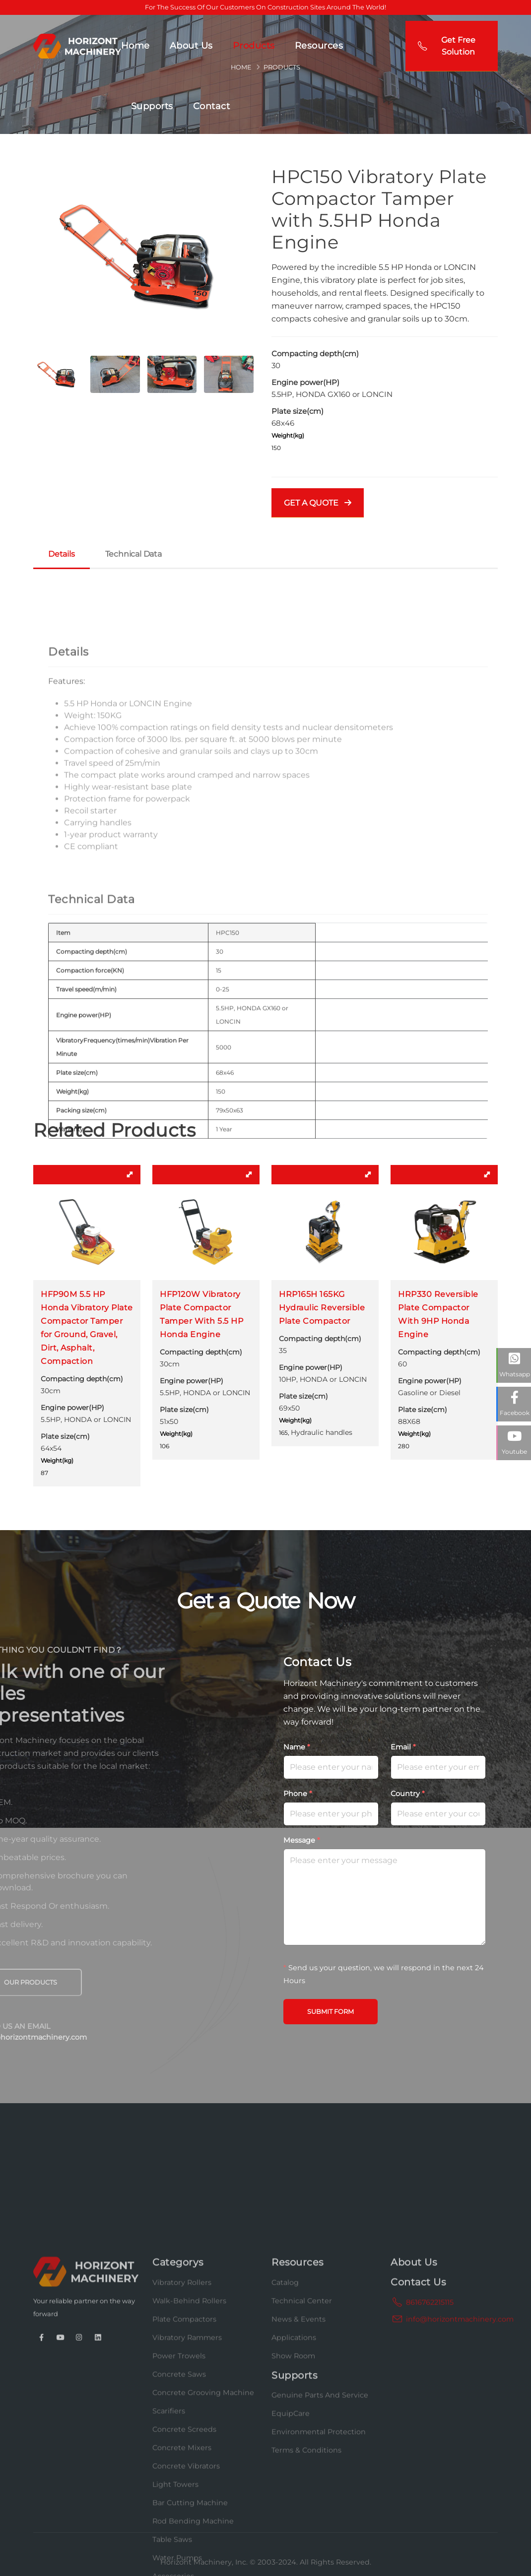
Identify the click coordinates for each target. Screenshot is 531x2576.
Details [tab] (61, 554)
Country (408, 1793)
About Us (191, 45)
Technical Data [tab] (133, 554)
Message (301, 1840)
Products (254, 45)
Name (296, 1746)
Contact (211, 106)
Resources (319, 45)
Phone (297, 1793)
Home (135, 45)
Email (403, 1746)
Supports (152, 106)
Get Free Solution (446, 46)
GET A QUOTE (317, 503)
